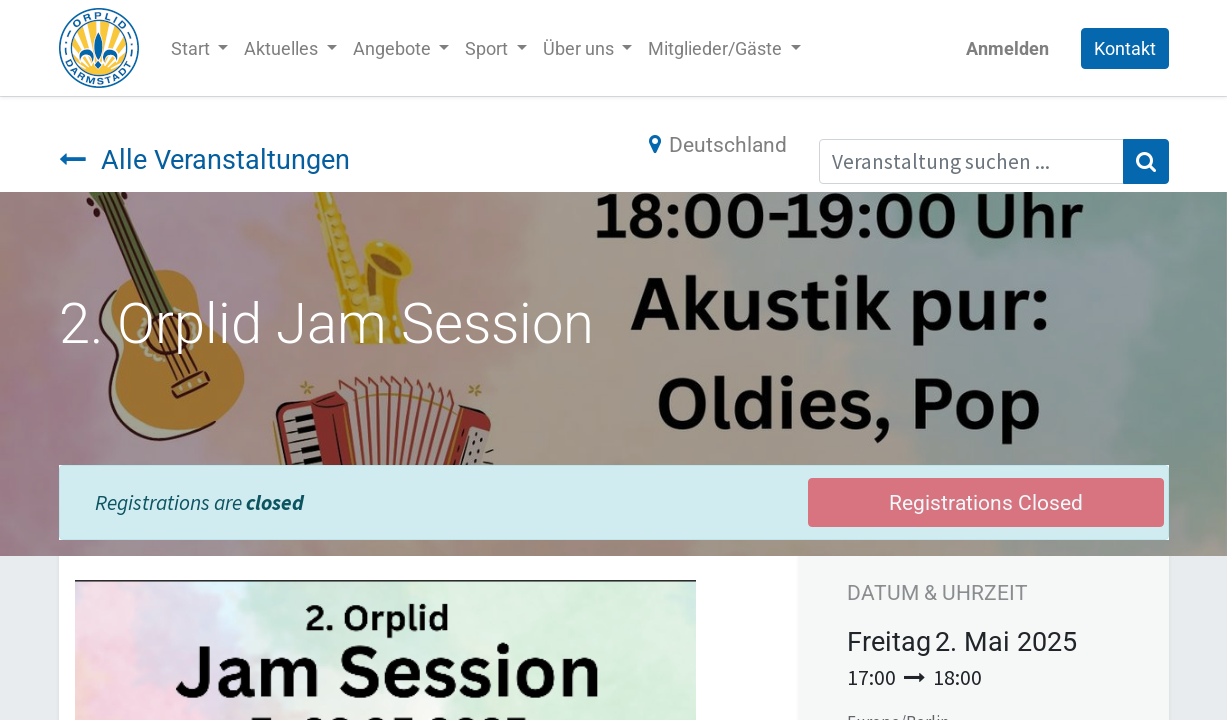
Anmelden (1007, 48)
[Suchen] (1146, 162)
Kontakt (1125, 48)
